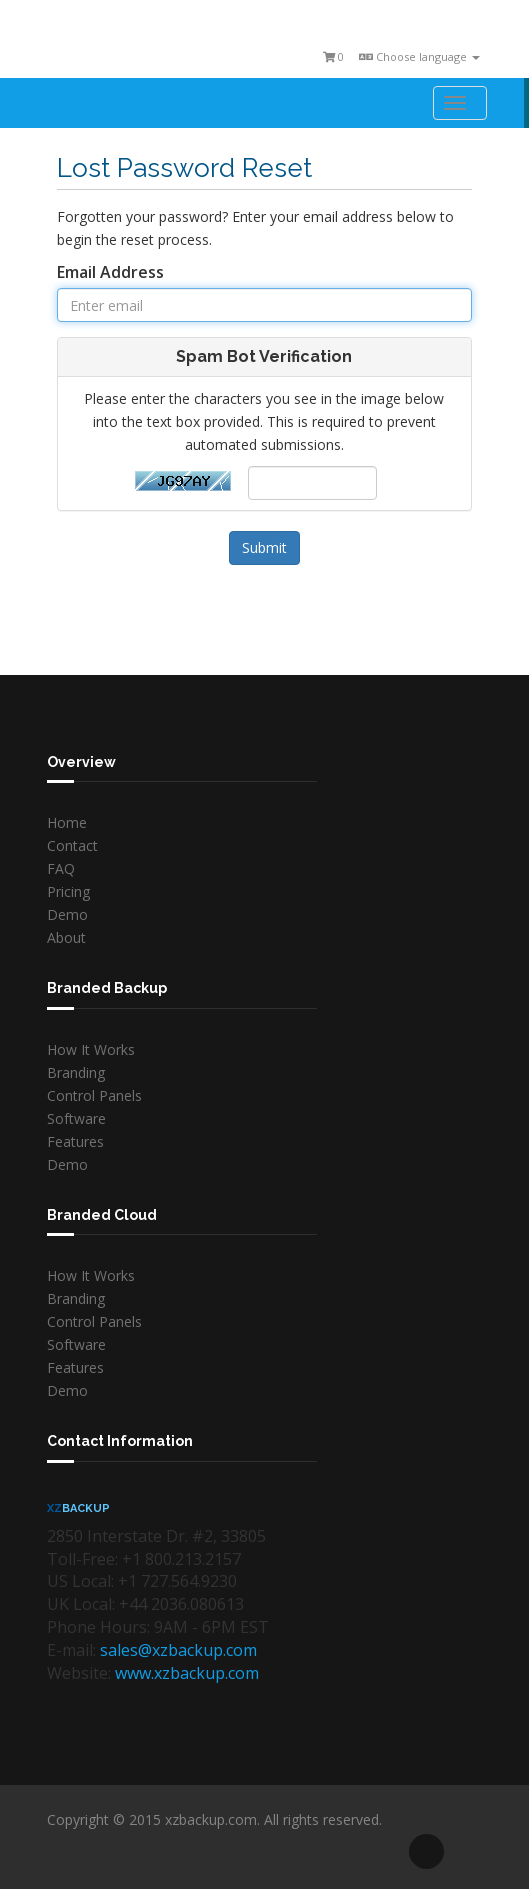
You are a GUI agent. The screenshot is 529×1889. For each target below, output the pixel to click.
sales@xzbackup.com (178, 1650)
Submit (264, 547)
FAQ (61, 868)
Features (75, 1141)
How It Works (91, 1049)
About (66, 937)
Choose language (419, 56)
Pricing (68, 891)
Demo (67, 914)
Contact (72, 845)
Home (67, 822)
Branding (76, 1072)
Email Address (110, 272)
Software (76, 1118)
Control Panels (94, 1095)
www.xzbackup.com (187, 1673)
